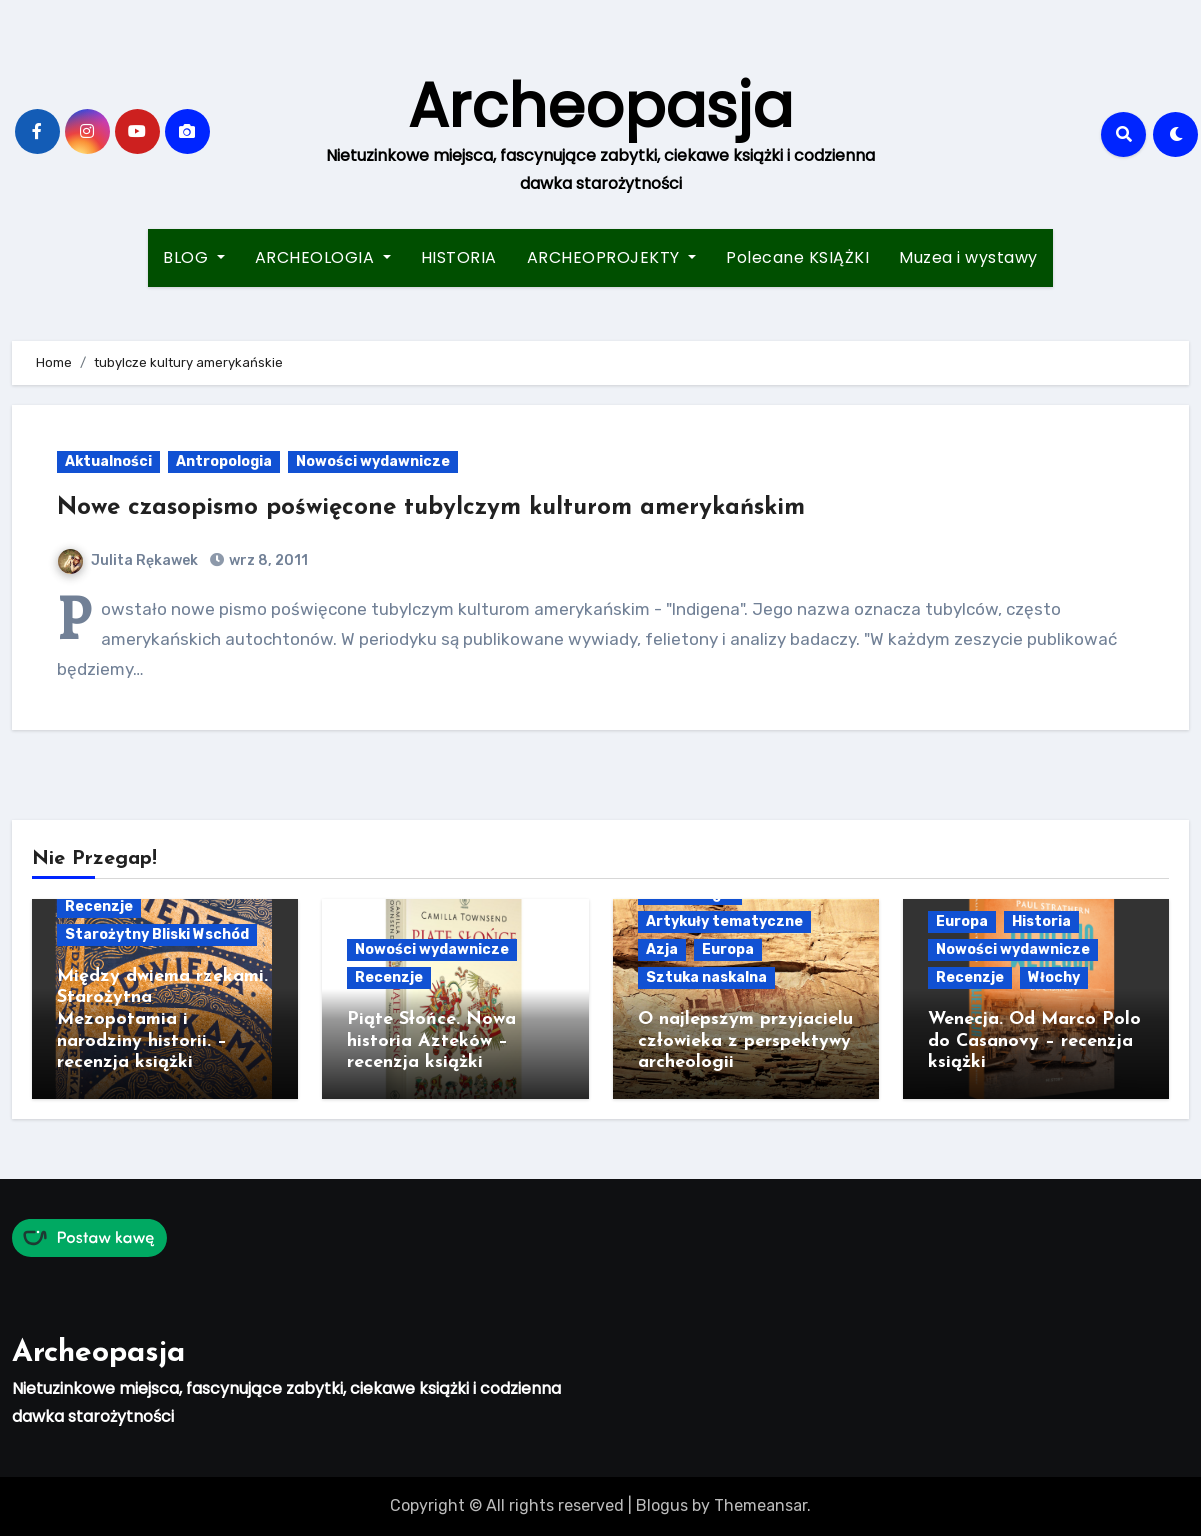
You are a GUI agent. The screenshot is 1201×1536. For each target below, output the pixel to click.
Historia (1041, 921)
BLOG (194, 257)
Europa (728, 949)
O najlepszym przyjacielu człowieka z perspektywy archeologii (745, 1041)
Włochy (1054, 977)
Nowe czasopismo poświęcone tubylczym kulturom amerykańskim (431, 508)
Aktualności (108, 461)
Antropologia (224, 461)
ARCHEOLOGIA (323, 257)
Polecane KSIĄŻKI (797, 257)
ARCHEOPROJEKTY (612, 257)
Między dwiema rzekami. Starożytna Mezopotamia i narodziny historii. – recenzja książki (162, 1019)
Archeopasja (600, 106)
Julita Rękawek (128, 560)
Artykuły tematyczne (724, 921)
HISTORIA (459, 257)
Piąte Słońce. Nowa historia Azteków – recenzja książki (431, 1041)
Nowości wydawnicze (373, 461)
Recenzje (99, 906)
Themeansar (760, 1505)
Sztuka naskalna (706, 977)
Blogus (662, 1505)
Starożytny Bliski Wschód (157, 934)
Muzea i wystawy (968, 257)
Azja (662, 949)
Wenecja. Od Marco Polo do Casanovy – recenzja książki (1034, 1041)
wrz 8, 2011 (267, 560)
